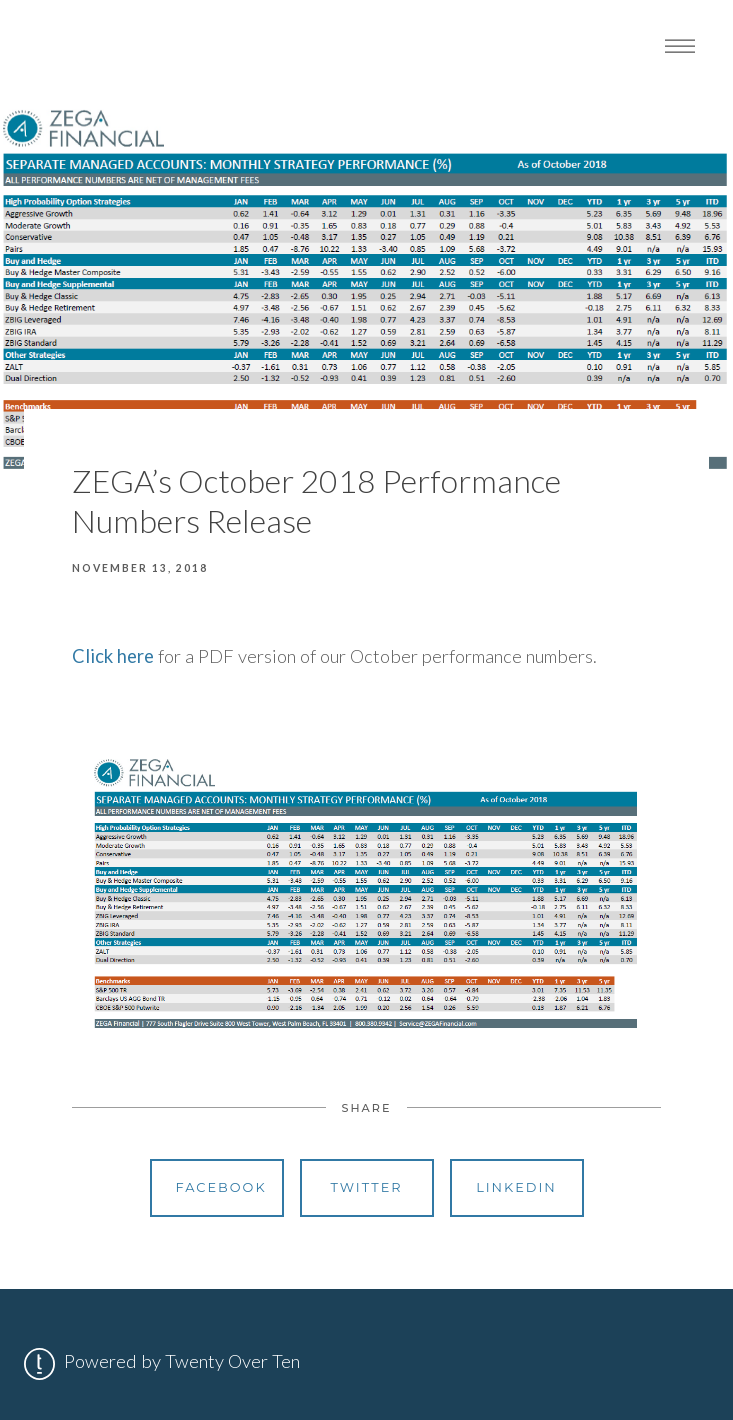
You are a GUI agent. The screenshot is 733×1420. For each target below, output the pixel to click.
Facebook (221, 1187)
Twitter (366, 1187)
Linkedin (516, 1187)
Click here (113, 656)
